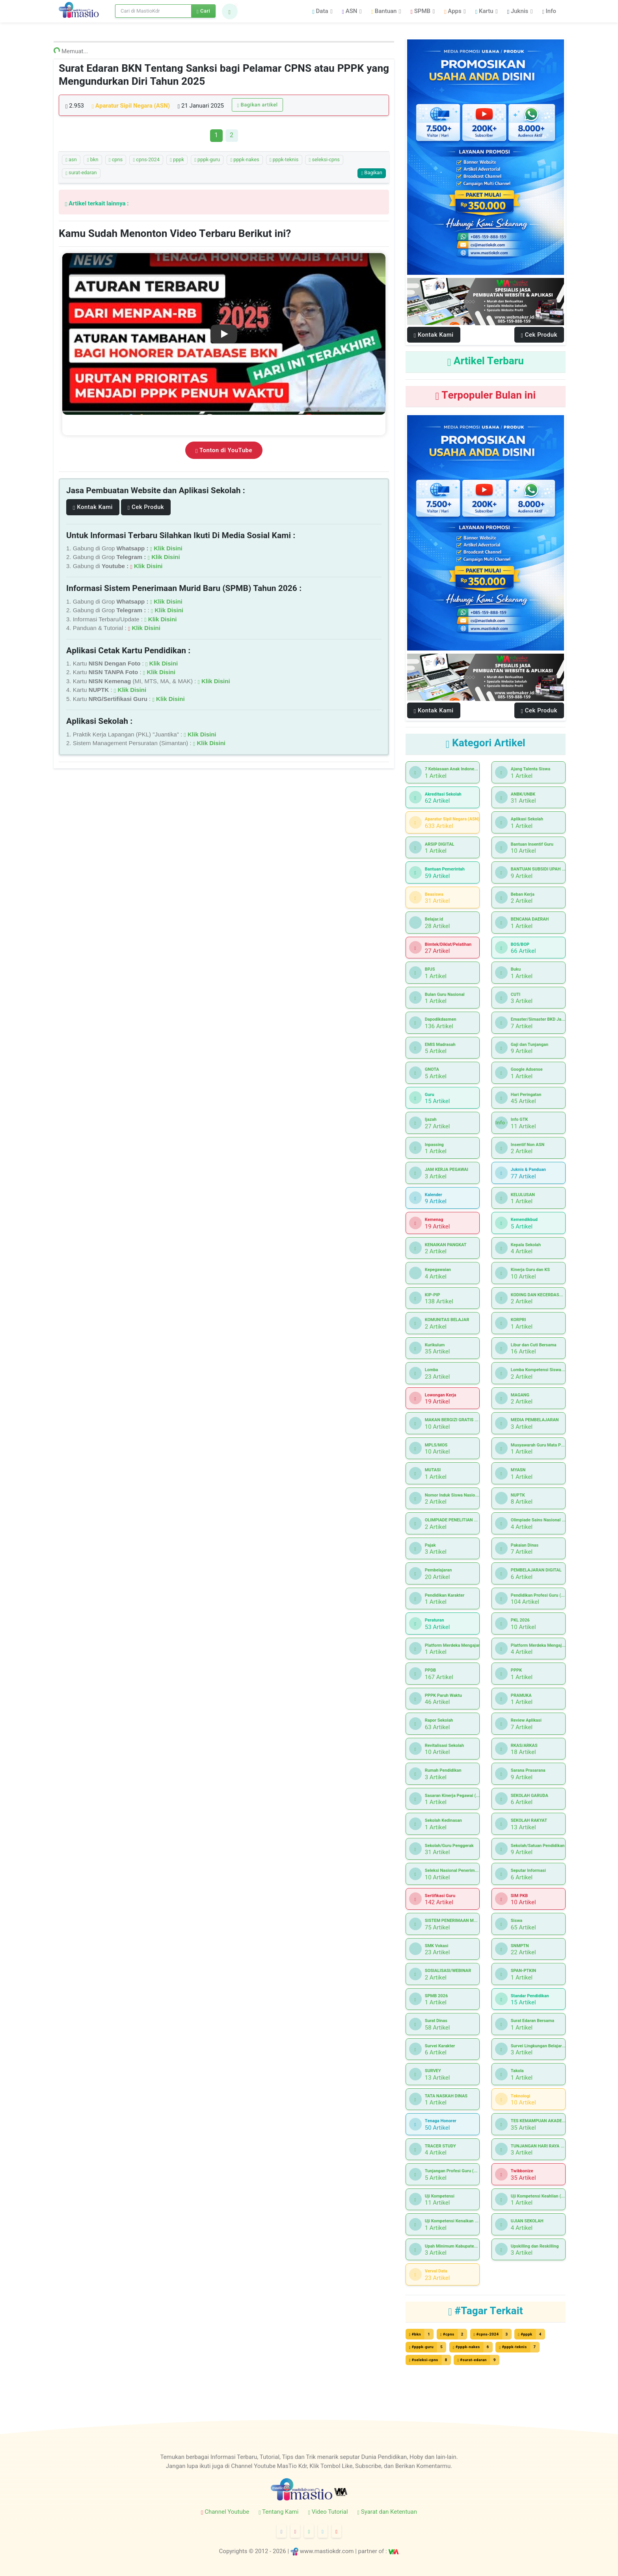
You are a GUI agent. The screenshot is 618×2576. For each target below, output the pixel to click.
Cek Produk (146, 507)
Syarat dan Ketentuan (387, 2511)
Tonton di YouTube (223, 450)
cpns (116, 159)
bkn (93, 159)
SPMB (420, 11)
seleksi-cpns (324, 159)
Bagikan (371, 172)
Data (320, 11)
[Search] (153, 11)
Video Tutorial (328, 2511)
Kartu (484, 11)
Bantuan (384, 11)
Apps (453, 11)
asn (70, 159)
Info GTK (501, 1123)
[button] (230, 11)
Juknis (518, 11)
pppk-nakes (244, 159)
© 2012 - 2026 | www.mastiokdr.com (301, 2551)
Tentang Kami (278, 2511)
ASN (349, 11)
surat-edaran (81, 172)
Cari (203, 11)
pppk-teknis (284, 159)
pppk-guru (207, 159)
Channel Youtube (225, 2511)
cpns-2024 (146, 159)
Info (549, 11)
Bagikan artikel (257, 104)
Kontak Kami (93, 507)
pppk (177, 159)
